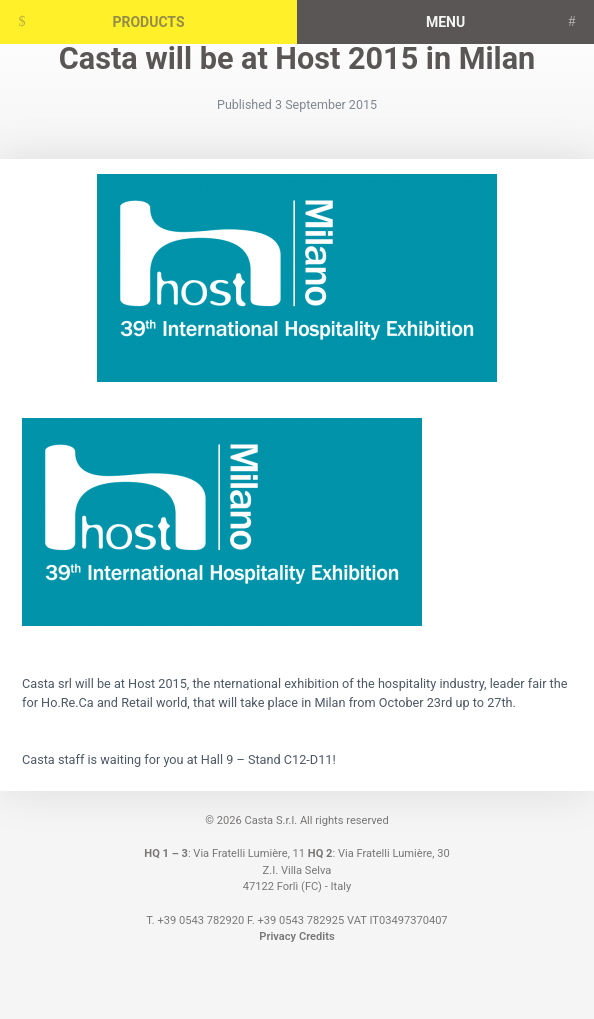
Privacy (277, 936)
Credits (317, 936)
